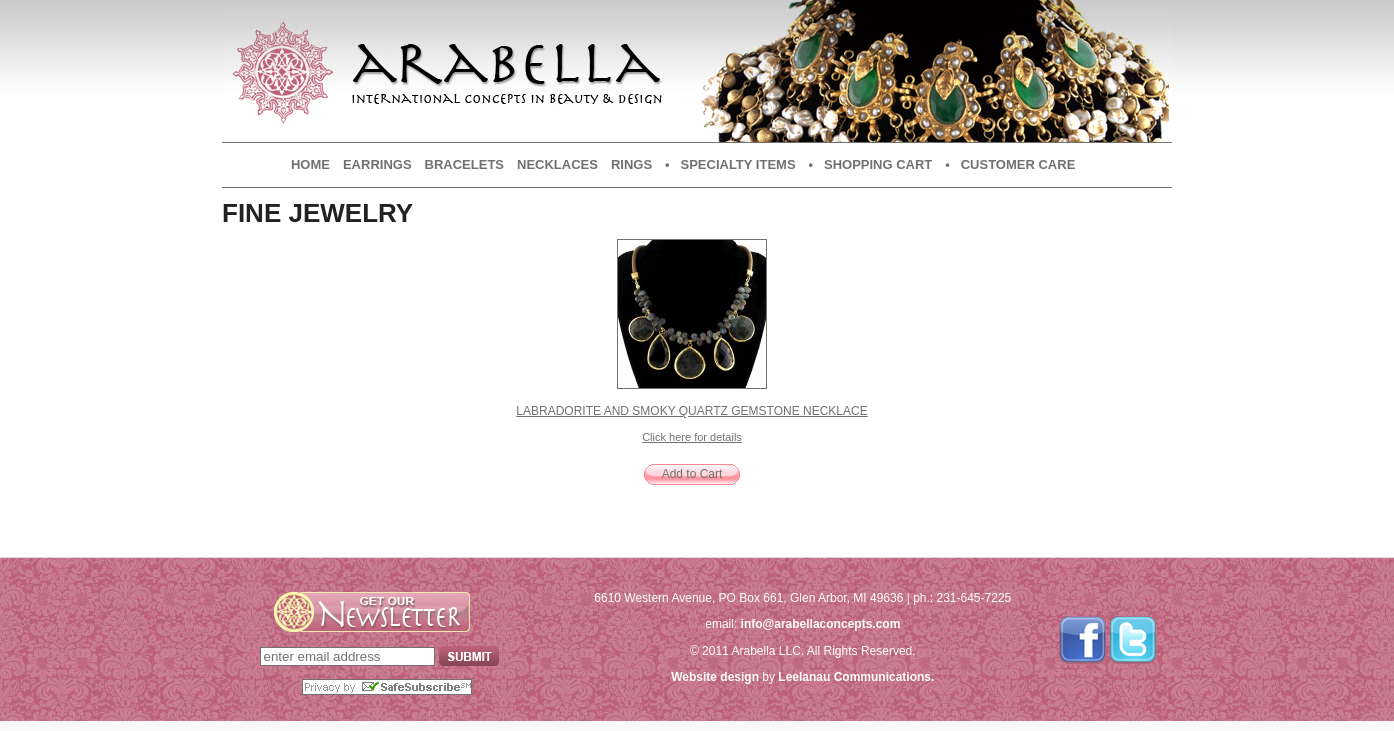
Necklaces (557, 164)
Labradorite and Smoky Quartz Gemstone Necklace (691, 411)
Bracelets (464, 164)
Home (310, 164)
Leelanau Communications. (856, 677)
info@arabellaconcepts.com (821, 624)
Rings (631, 164)
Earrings (377, 164)
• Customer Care (1010, 164)
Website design (715, 677)
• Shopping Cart (871, 164)
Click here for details (692, 437)
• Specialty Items (730, 164)
